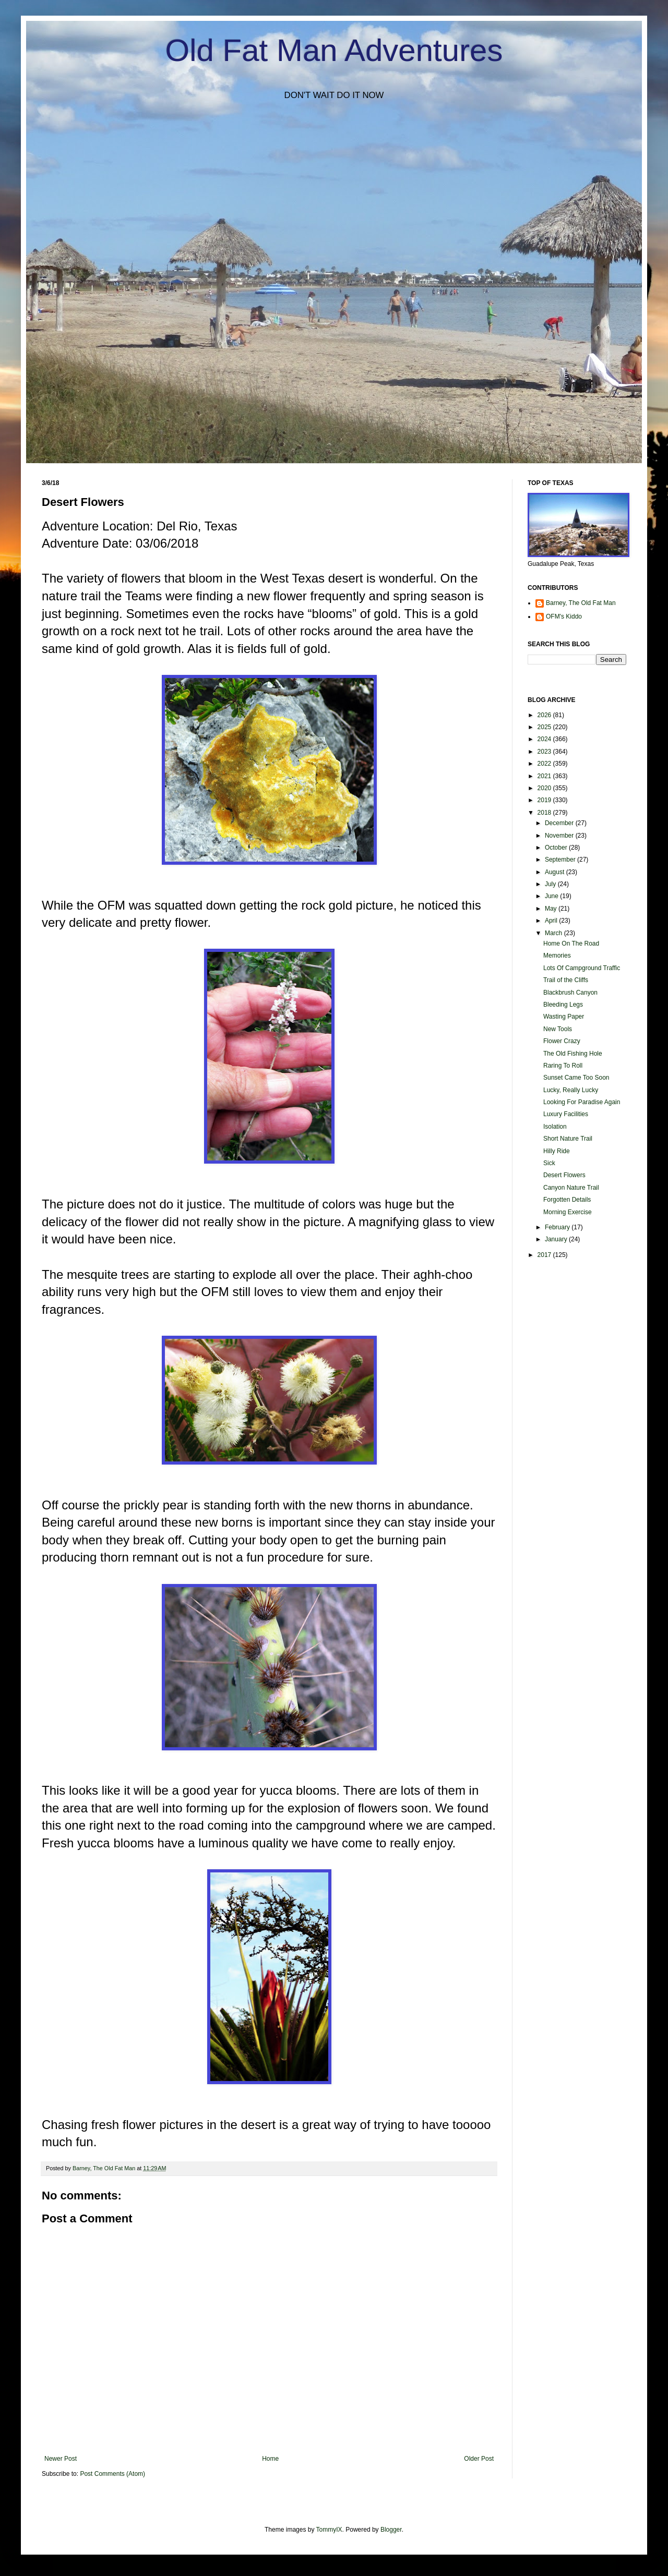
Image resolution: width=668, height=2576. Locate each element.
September (561, 859)
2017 (545, 1255)
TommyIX (329, 2529)
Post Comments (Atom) (112, 2473)
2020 (545, 788)
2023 (545, 751)
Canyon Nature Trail (571, 1187)
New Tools (557, 1029)
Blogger (391, 2529)
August (555, 872)
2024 (545, 739)
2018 (545, 812)
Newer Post (60, 2458)
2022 (545, 763)
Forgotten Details (567, 1199)
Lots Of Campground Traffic (581, 968)
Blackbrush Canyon (570, 992)
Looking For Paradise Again (581, 1102)
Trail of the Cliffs (565, 980)
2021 (545, 776)
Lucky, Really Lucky (570, 1090)
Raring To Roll (562, 1065)
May (551, 908)
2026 (545, 715)
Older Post (479, 2458)
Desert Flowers (564, 1175)
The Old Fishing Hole (572, 1053)
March (554, 933)
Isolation (555, 1126)
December (560, 823)
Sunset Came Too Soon (576, 1077)
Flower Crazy (561, 1041)
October (557, 847)
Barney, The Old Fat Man (581, 603)
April (552, 920)
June (552, 896)
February (558, 1227)
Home (270, 2458)
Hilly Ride (556, 1151)
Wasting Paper (563, 1016)
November (560, 835)
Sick (549, 1163)
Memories (557, 955)
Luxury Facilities (565, 1114)
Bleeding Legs (563, 1004)
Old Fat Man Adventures (334, 50)
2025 (545, 727)
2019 (545, 800)
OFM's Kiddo (564, 616)
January (557, 1239)
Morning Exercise (567, 1212)
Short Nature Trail (567, 1138)
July (551, 884)
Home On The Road (571, 943)
